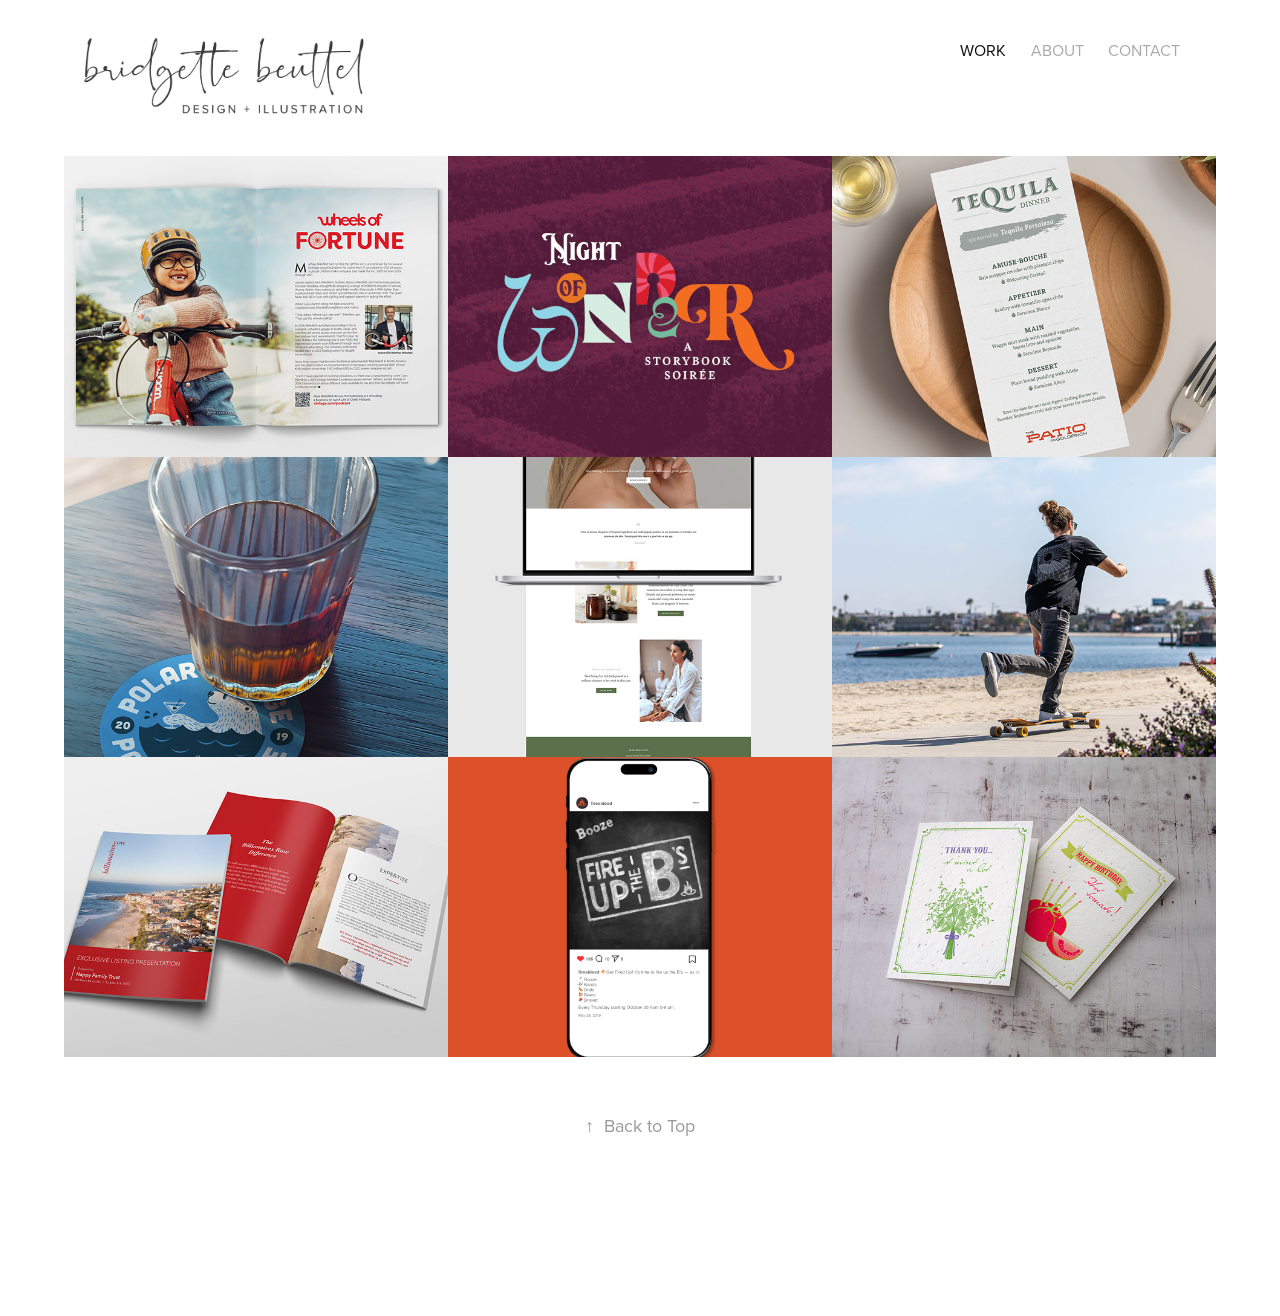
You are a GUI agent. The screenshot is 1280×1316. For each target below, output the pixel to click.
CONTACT (1144, 50)
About (1057, 50)
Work (983, 50)
